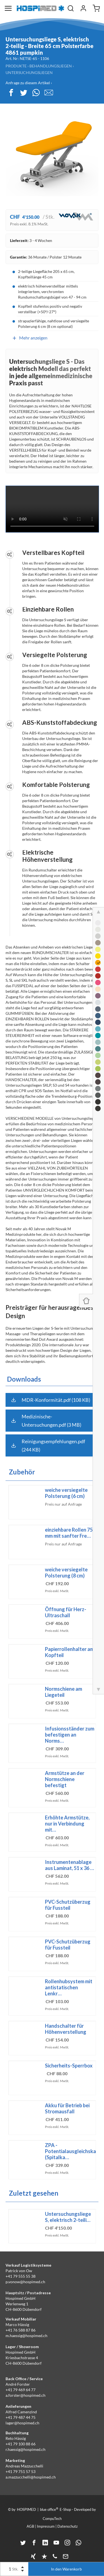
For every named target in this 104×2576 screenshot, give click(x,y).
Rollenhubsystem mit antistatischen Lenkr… (68, 1987)
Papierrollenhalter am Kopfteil (69, 1652)
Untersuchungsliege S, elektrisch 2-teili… (68, 2217)
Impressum (46, 2526)
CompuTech (52, 2518)
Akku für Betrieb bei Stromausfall (67, 2108)
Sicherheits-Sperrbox (69, 2066)
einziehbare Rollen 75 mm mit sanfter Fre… (69, 1533)
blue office (49, 2509)
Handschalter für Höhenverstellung (65, 2029)
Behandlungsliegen (50, 66)
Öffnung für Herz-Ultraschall (65, 1612)
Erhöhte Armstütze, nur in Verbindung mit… (67, 1823)
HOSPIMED (26, 2509)
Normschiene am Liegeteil (63, 1692)
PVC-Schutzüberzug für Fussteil (67, 1905)
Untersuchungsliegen (29, 72)
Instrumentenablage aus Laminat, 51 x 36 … (69, 1865)
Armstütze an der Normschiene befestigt (64, 1779)
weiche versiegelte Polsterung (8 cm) (66, 1572)
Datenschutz (67, 2526)
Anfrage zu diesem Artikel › (29, 82)
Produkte (16, 66)
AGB (30, 2526)
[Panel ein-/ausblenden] (86, 1301)
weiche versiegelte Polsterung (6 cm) (66, 1493)
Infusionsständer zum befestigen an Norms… (69, 1735)
